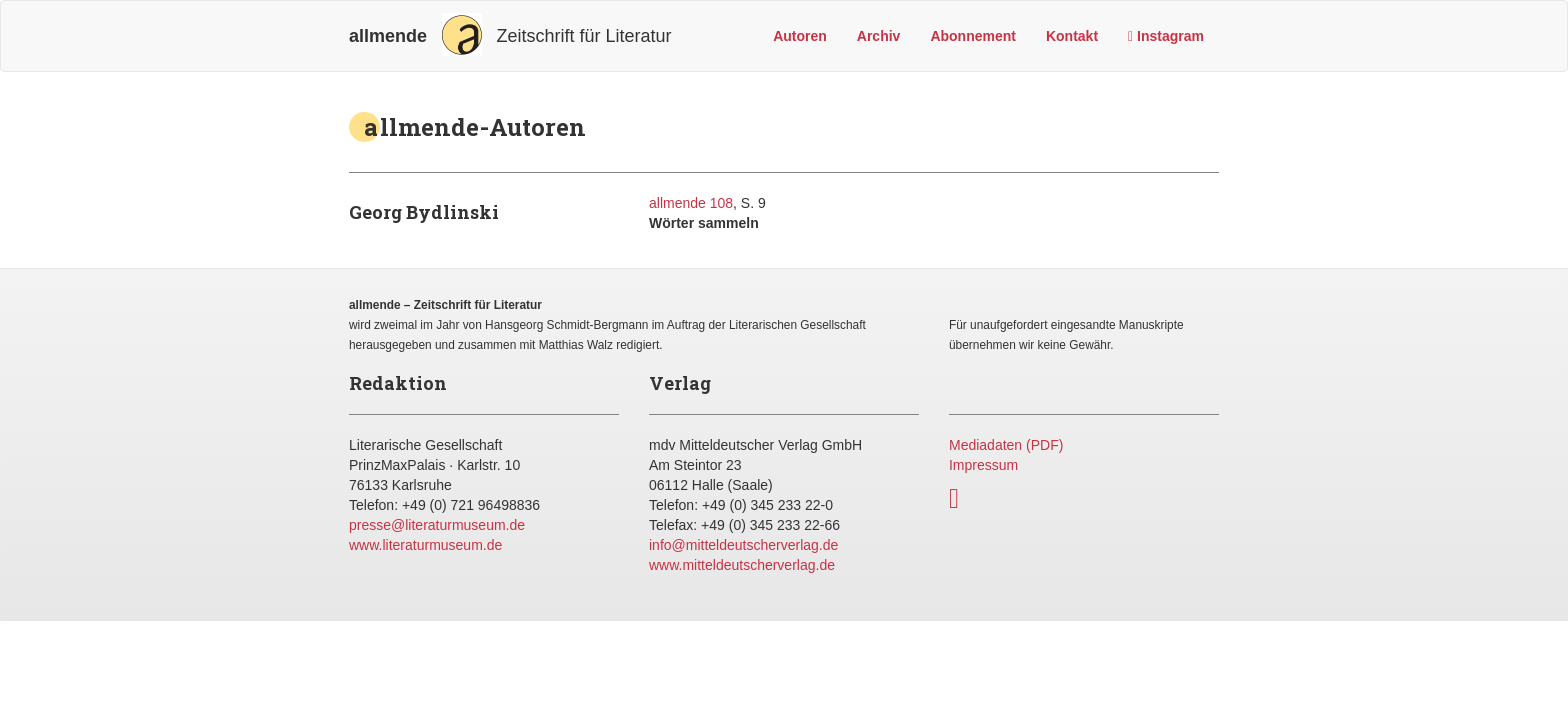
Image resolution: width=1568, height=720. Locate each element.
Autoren (800, 36)
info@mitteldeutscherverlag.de (743, 545)
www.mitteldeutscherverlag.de (742, 565)
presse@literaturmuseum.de (437, 525)
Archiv (879, 36)
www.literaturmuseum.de (425, 545)
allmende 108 (691, 203)
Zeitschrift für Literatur (510, 34)
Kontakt (1072, 36)
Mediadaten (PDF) (1006, 445)
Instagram (1166, 36)
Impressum (983, 465)
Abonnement (973, 36)
